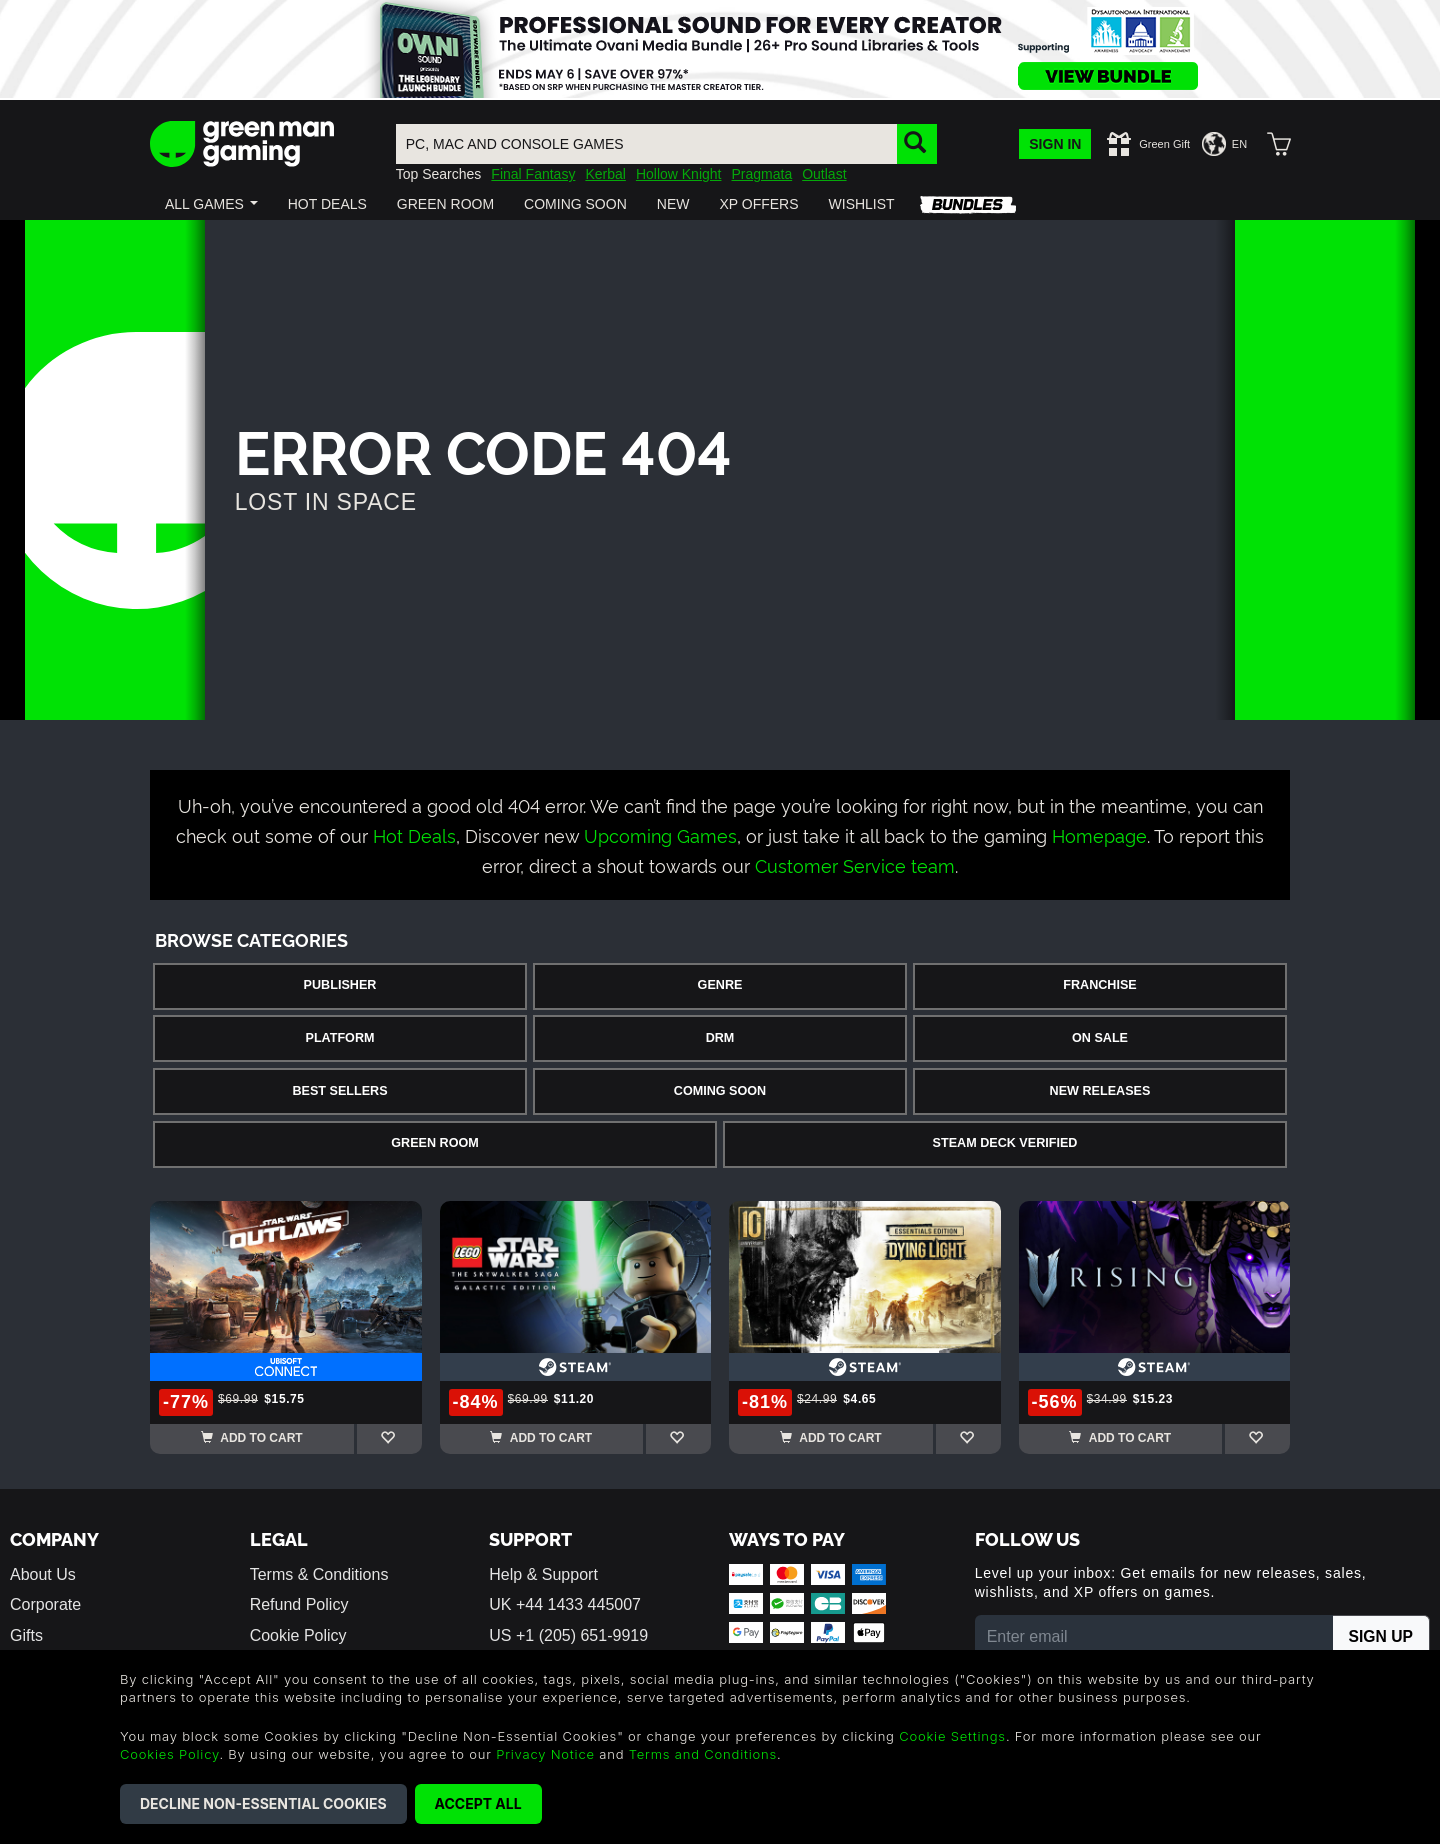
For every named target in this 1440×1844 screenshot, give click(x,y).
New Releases (1100, 1091)
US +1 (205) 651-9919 (568, 1635)
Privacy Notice (545, 1754)
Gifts (26, 1635)
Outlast (824, 174)
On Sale (1100, 1038)
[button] (211, 204)
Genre (720, 985)
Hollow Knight (679, 174)
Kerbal (605, 174)
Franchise (1099, 985)
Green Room (434, 1143)
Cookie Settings (952, 1736)
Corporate (45, 1604)
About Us (43, 1574)
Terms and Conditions (703, 1754)
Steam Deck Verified (1005, 1143)
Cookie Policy (298, 1635)
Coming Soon (720, 1091)
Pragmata (761, 174)
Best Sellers (339, 1091)
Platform (339, 1038)
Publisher (340, 985)
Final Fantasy (533, 174)
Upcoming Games (660, 834)
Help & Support (543, 1574)
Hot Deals (414, 834)
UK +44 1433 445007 (565, 1604)
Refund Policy (299, 1604)
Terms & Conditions (319, 1574)
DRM (720, 1038)
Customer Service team (855, 864)
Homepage (1099, 834)
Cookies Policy (169, 1754)
